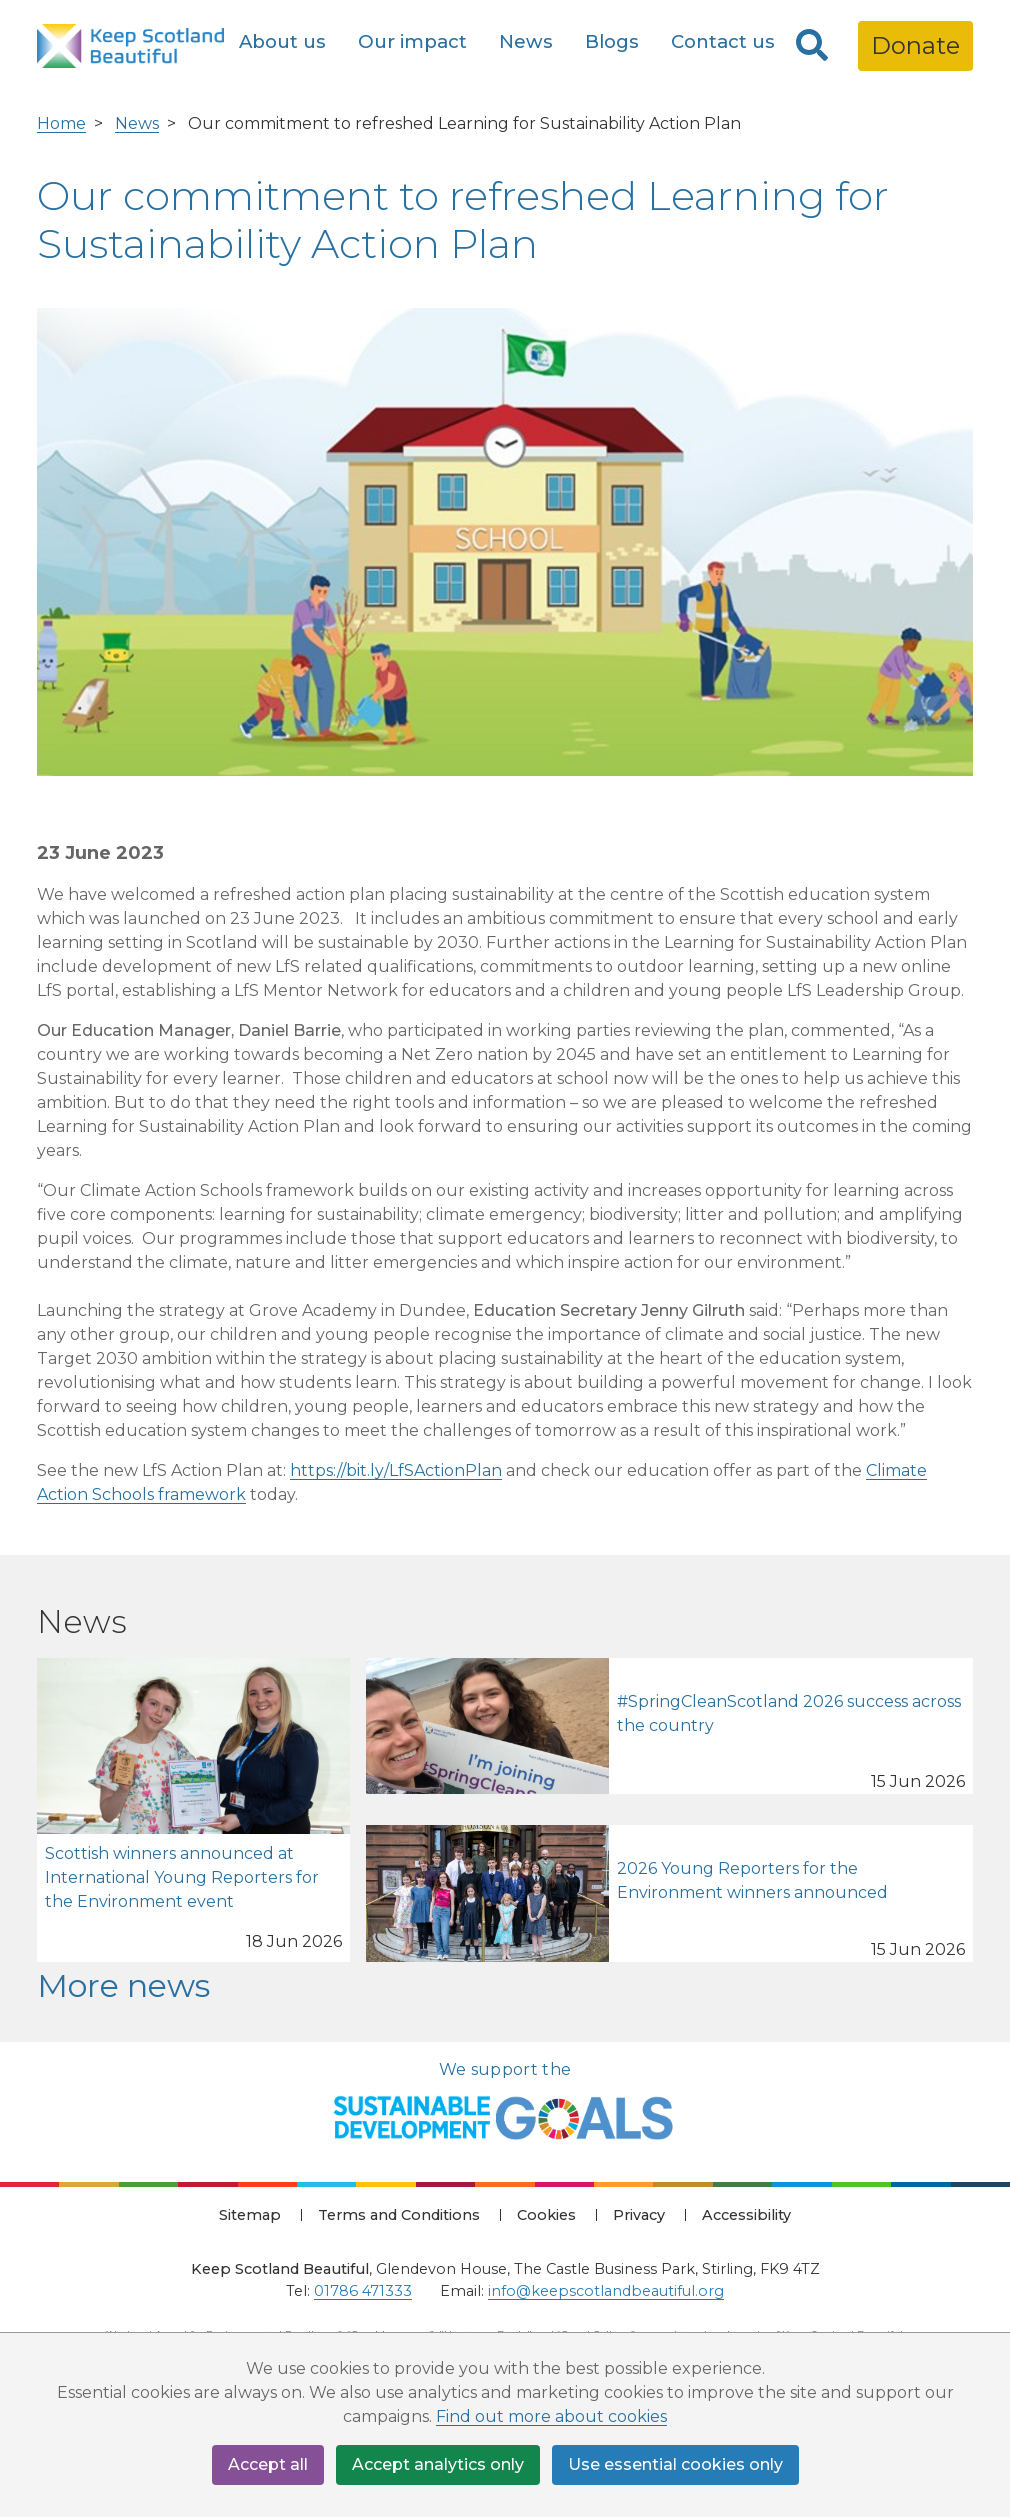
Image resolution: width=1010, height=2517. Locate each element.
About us (282, 41)
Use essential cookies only (675, 2464)
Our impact (412, 41)
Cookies (546, 2215)
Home (61, 123)
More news (123, 1985)
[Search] (812, 46)
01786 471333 (363, 2291)
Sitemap (250, 2215)
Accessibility (746, 2215)
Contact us (723, 41)
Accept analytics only (438, 2464)
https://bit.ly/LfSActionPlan (396, 1470)
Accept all (268, 2464)
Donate (915, 45)
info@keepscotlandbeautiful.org (606, 2291)
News (526, 41)
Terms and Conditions (399, 2215)
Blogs (612, 41)
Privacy (639, 2215)
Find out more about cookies (551, 2416)
